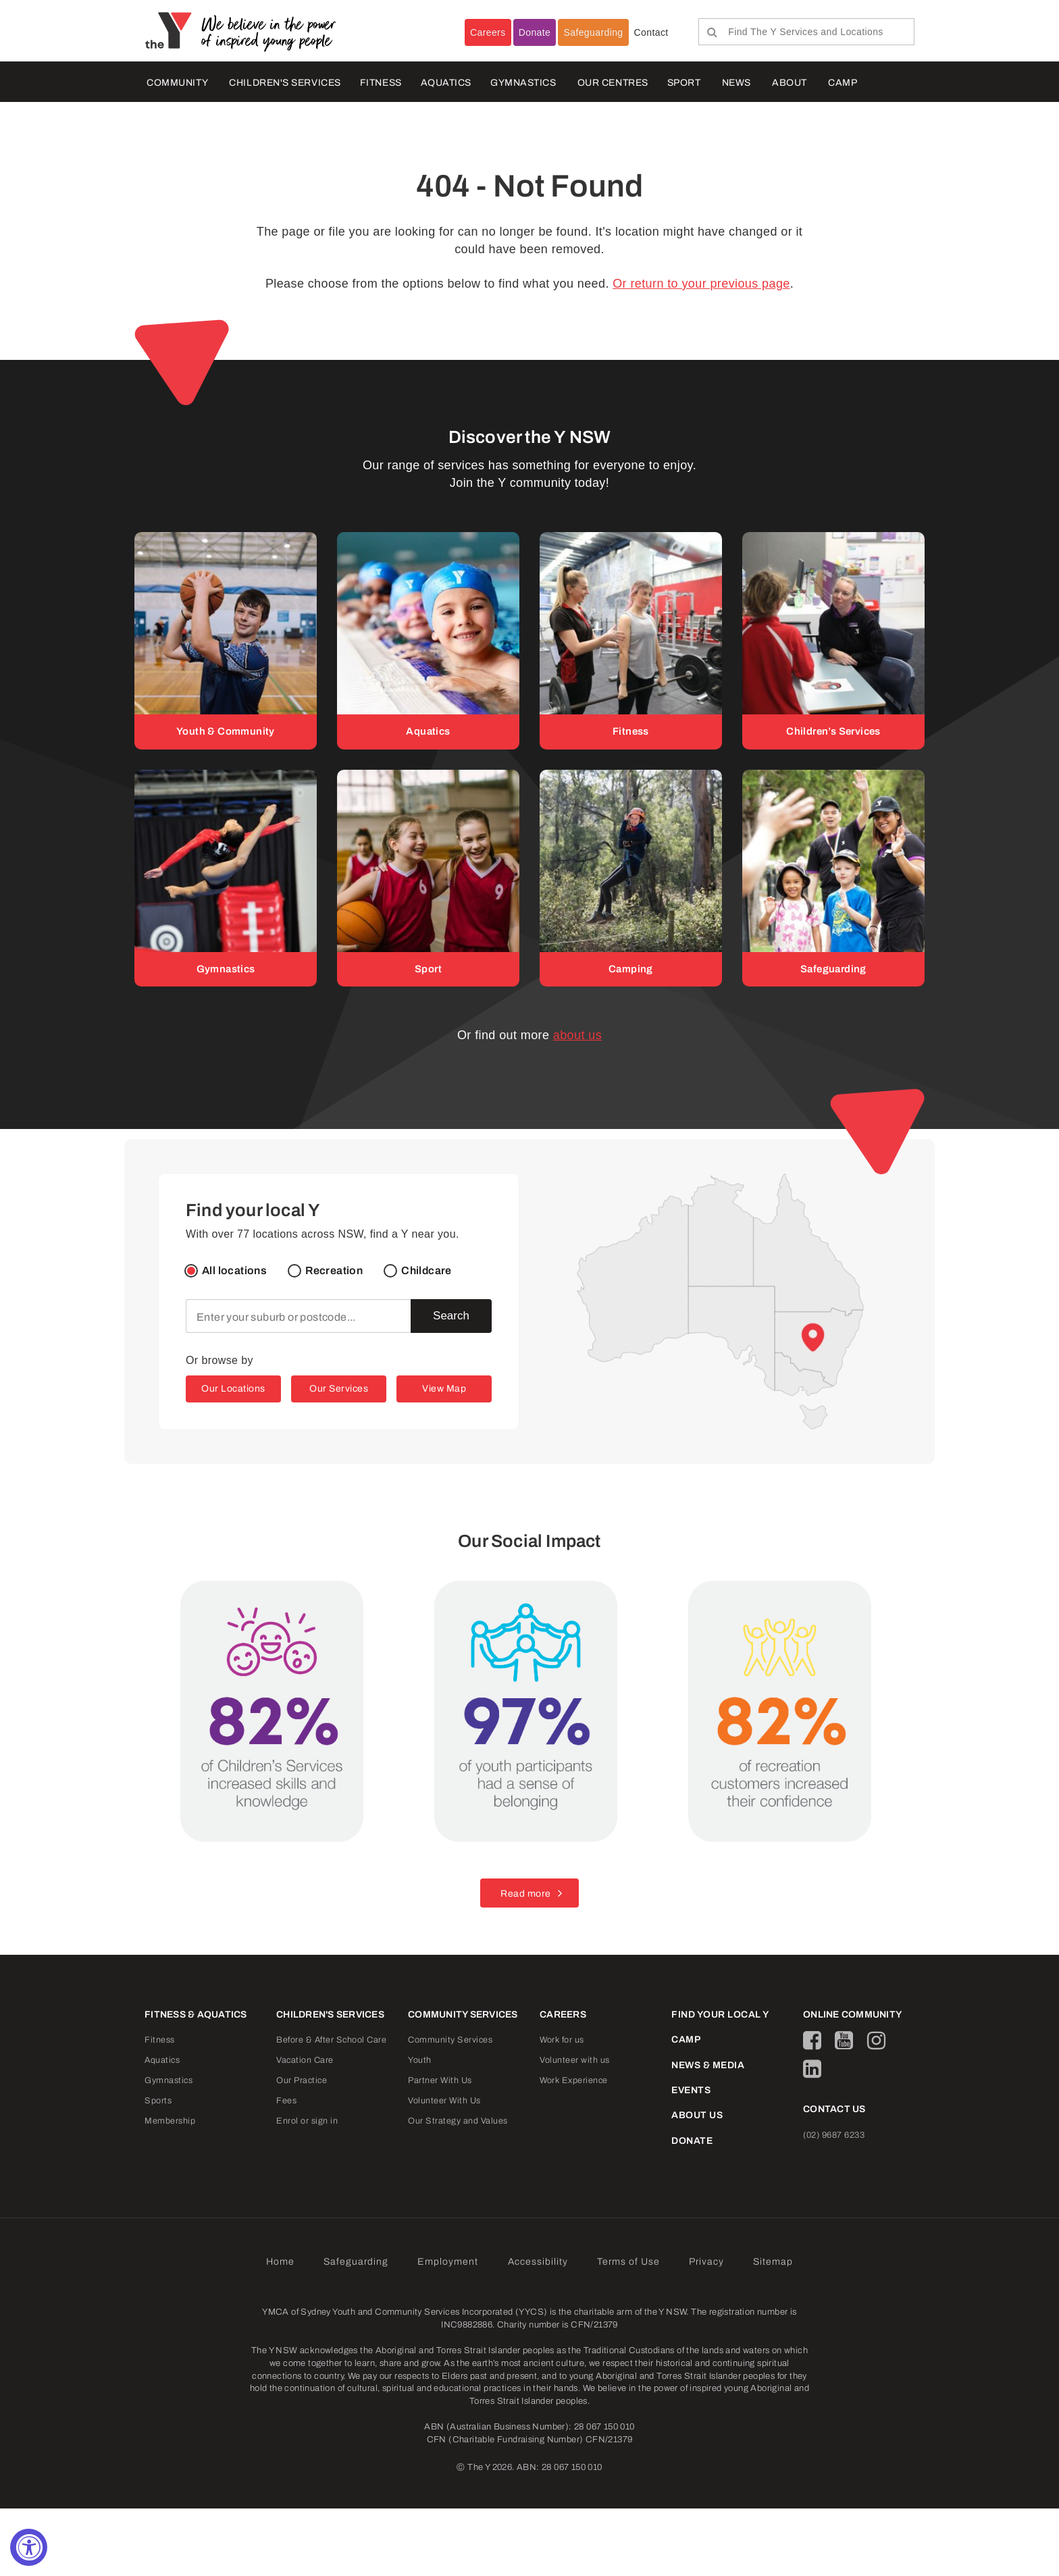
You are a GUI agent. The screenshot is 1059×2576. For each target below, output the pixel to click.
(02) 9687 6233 (833, 2135)
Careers (488, 32)
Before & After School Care (331, 2040)
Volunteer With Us (444, 2101)
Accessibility (538, 2262)
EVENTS (691, 2090)
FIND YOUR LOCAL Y (720, 2014)
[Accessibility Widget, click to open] (28, 2547)
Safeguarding (593, 32)
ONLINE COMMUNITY (852, 2014)
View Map (444, 1389)
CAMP (842, 83)
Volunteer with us (575, 2061)
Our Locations (233, 1389)
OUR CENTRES (612, 83)
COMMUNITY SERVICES (463, 2014)
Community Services (450, 2040)
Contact (651, 32)
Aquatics (162, 2061)
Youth (420, 2061)
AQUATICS (446, 83)
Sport (684, 83)
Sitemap (773, 2262)
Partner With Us (440, 2081)
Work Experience (574, 2081)
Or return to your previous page (701, 283)
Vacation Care (305, 2061)
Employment (447, 2262)
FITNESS (381, 83)
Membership (170, 2121)
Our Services (338, 1389)
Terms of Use (628, 2262)
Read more (525, 1894)
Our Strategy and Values (458, 2121)
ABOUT (789, 83)
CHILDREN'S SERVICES (284, 83)
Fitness (160, 2040)
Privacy (706, 2262)
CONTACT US (834, 2110)
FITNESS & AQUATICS (196, 2014)
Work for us (562, 2040)
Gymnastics (523, 83)
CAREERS (563, 2014)
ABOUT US (697, 2116)
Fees (286, 2101)
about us (577, 1036)
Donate (535, 32)
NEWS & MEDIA (707, 2065)
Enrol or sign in (307, 2121)
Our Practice (301, 2081)
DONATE (692, 2141)
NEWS (736, 83)
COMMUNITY (177, 83)
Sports (158, 2101)
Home (280, 2262)
